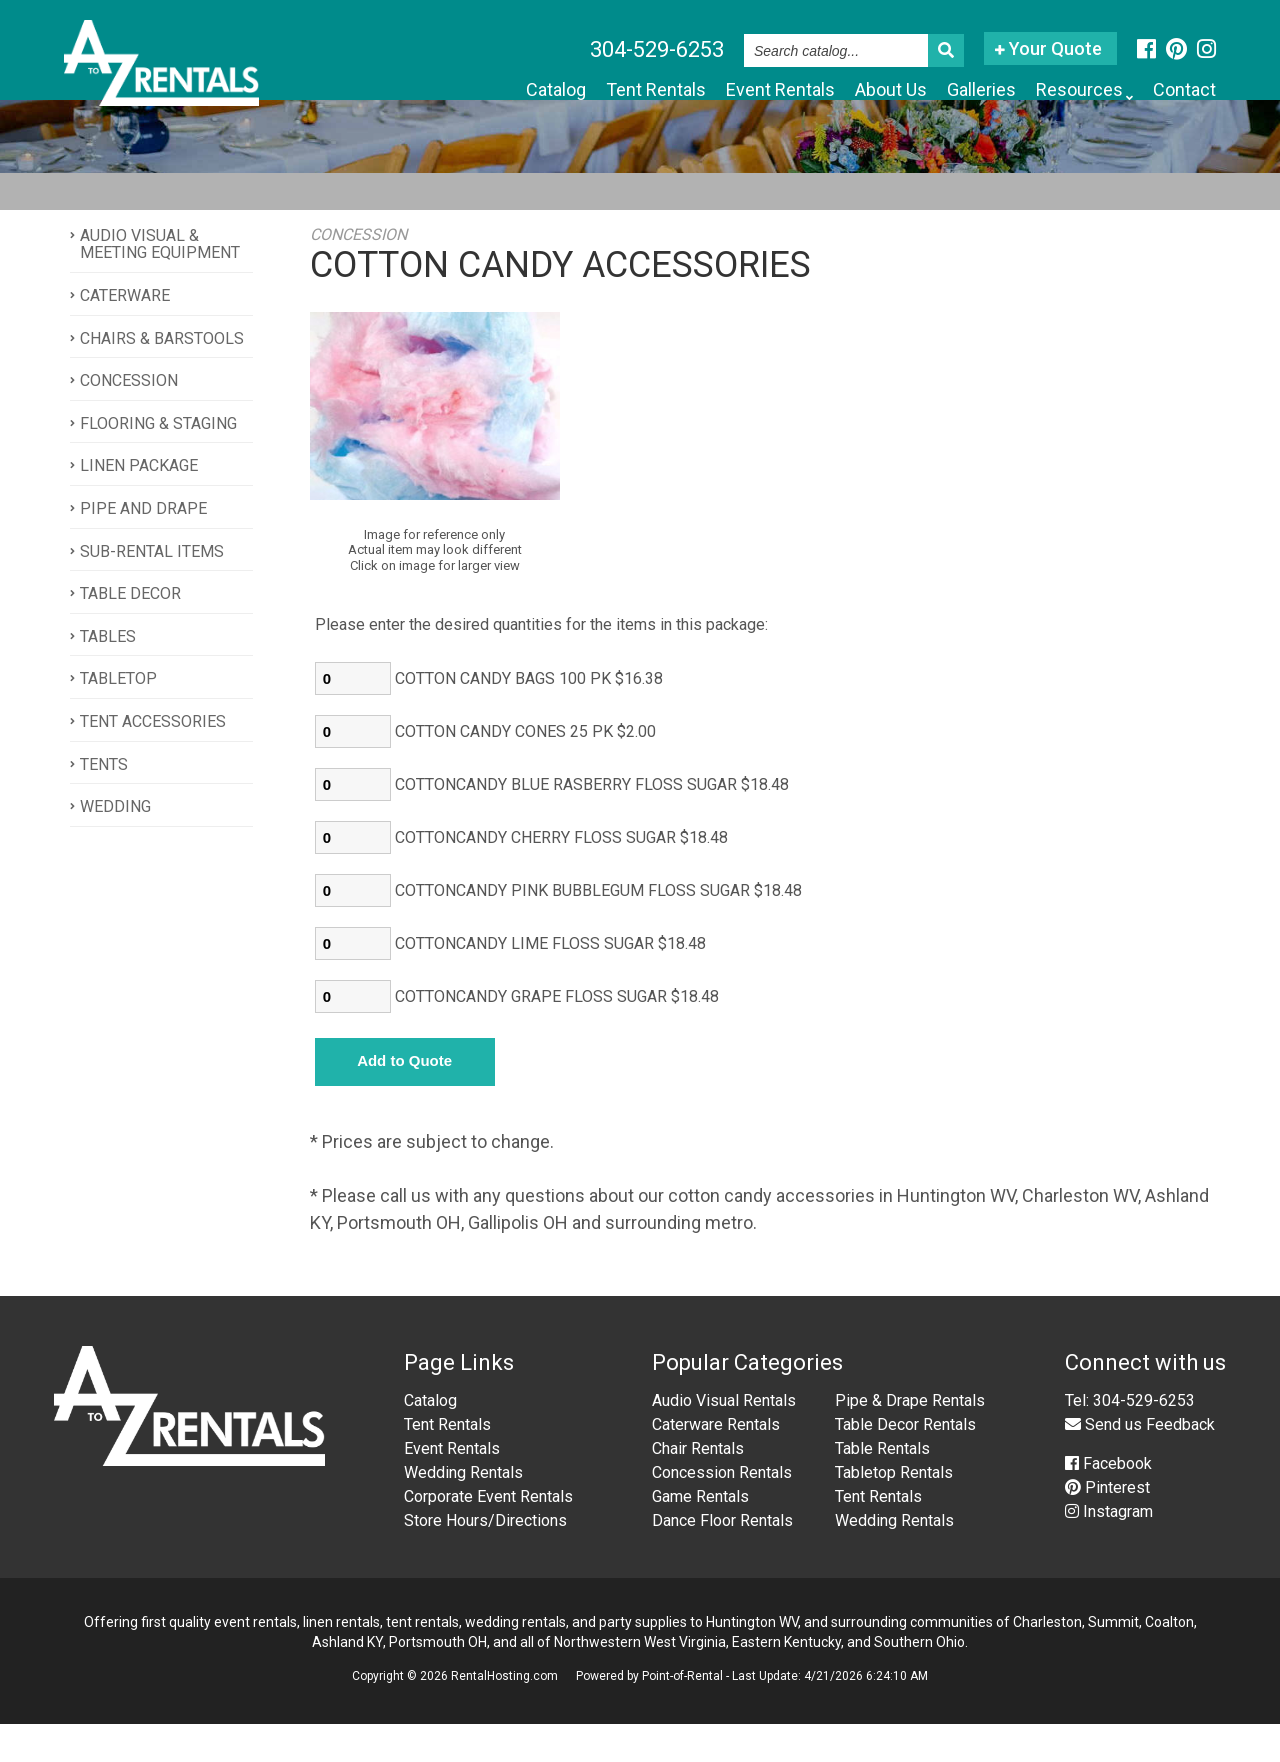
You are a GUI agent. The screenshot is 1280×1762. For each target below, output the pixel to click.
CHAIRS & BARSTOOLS (162, 375)
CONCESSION (129, 417)
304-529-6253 (657, 49)
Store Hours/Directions (485, 1558)
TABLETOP (118, 716)
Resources (1058, 91)
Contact (1176, 91)
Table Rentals (882, 1486)
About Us (828, 91)
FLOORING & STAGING (158, 460)
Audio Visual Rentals (724, 1438)
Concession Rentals (722, 1510)
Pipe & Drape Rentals (910, 1438)
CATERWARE (125, 332)
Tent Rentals (542, 91)
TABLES (108, 673)
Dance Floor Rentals (722, 1558)
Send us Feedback (1140, 1462)
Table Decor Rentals (905, 1462)
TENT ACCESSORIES (153, 758)
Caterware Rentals (716, 1462)
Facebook (1108, 1501)
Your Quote (1048, 48)
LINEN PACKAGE (139, 503)
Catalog (420, 91)
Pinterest (1107, 1525)
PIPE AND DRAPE (143, 545)
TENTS (104, 801)
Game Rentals (700, 1534)
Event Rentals (695, 91)
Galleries (937, 91)
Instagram (1109, 1549)
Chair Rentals (698, 1486)
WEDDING (115, 843)
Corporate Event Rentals (488, 1534)
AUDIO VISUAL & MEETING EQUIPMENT (160, 281)
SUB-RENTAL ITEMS (152, 588)
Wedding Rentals (463, 1510)
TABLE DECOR (130, 630)
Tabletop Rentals (894, 1510)
